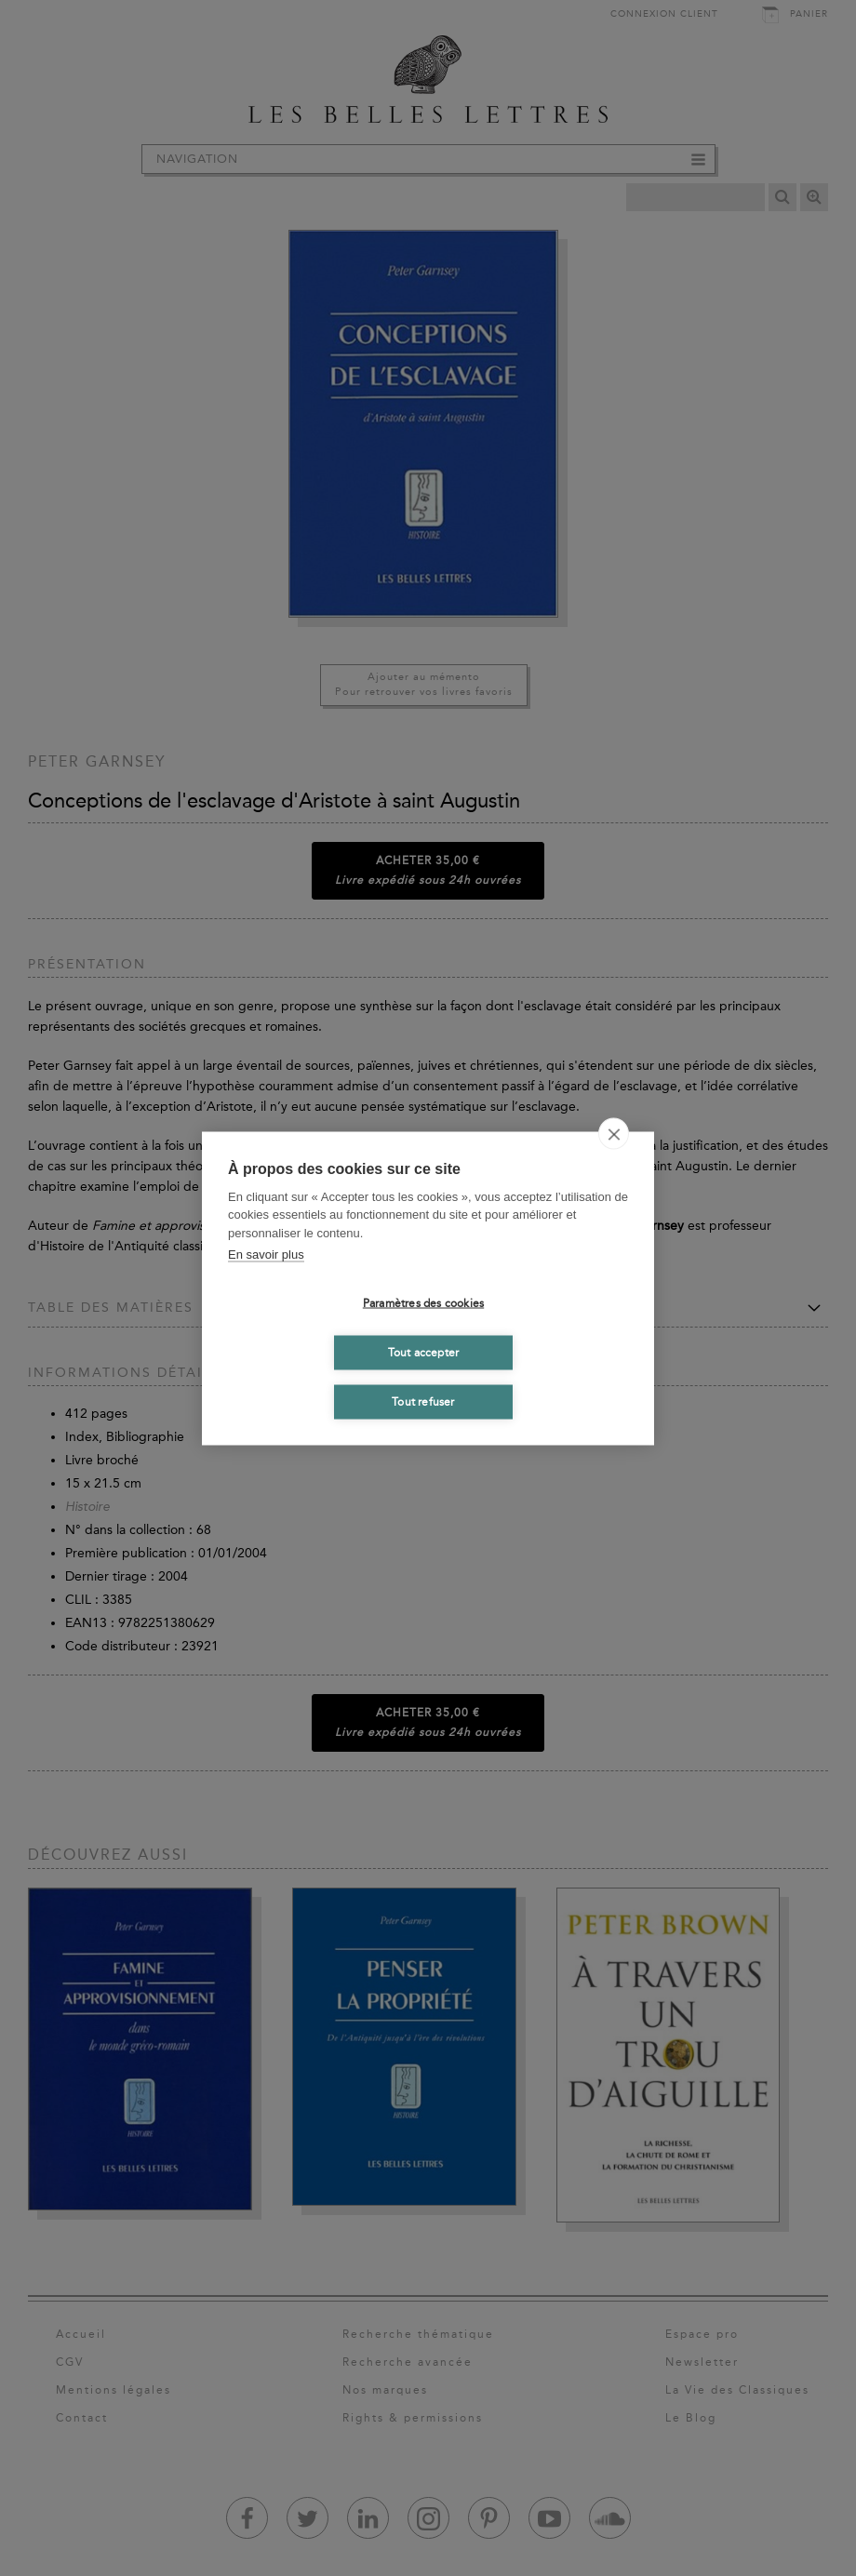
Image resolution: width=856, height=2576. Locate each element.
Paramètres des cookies (423, 1303)
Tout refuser (423, 1401)
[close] (613, 1133)
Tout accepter (424, 1352)
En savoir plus (266, 1254)
